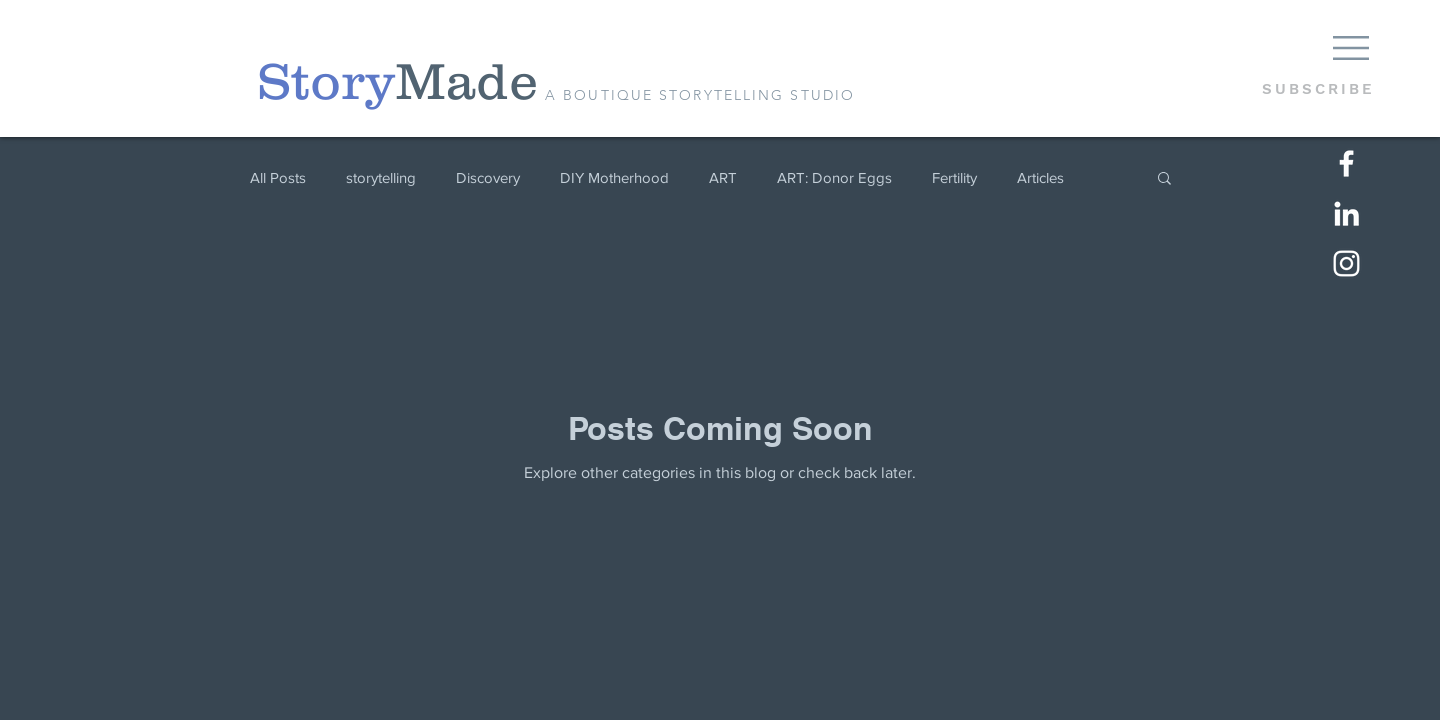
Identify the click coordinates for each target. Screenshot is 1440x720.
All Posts (278, 177)
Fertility (954, 177)
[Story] (325, 81)
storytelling (381, 177)
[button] (1351, 48)
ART (723, 177)
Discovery (488, 177)
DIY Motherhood (614, 177)
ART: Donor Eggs (834, 177)
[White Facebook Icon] (1346, 163)
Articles (1040, 177)
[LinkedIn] (1346, 213)
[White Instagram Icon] (1346, 263)
